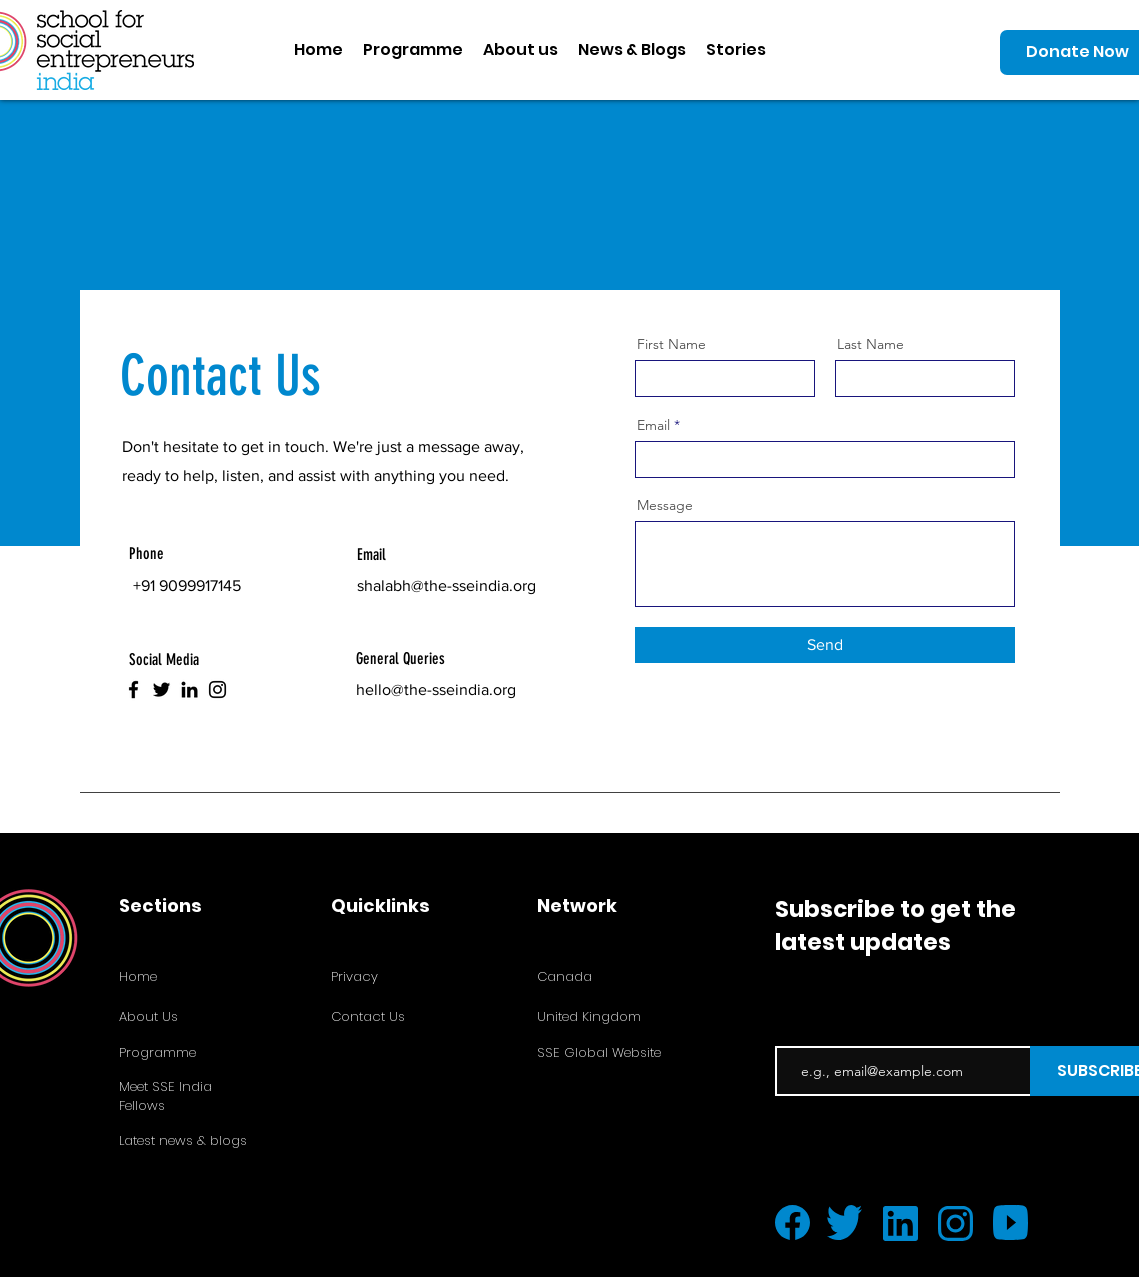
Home (138, 976)
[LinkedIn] (189, 689)
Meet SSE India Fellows (165, 1095)
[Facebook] (133, 689)
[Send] (825, 645)
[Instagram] (217, 689)
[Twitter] (161, 689)
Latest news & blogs (183, 1140)
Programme (157, 1052)
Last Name (870, 344)
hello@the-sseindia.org (436, 689)
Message (665, 505)
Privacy (354, 976)
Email (653, 425)
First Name (671, 344)
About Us (148, 1016)
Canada (564, 976)
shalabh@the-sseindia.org (446, 585)
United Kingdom (589, 1016)
